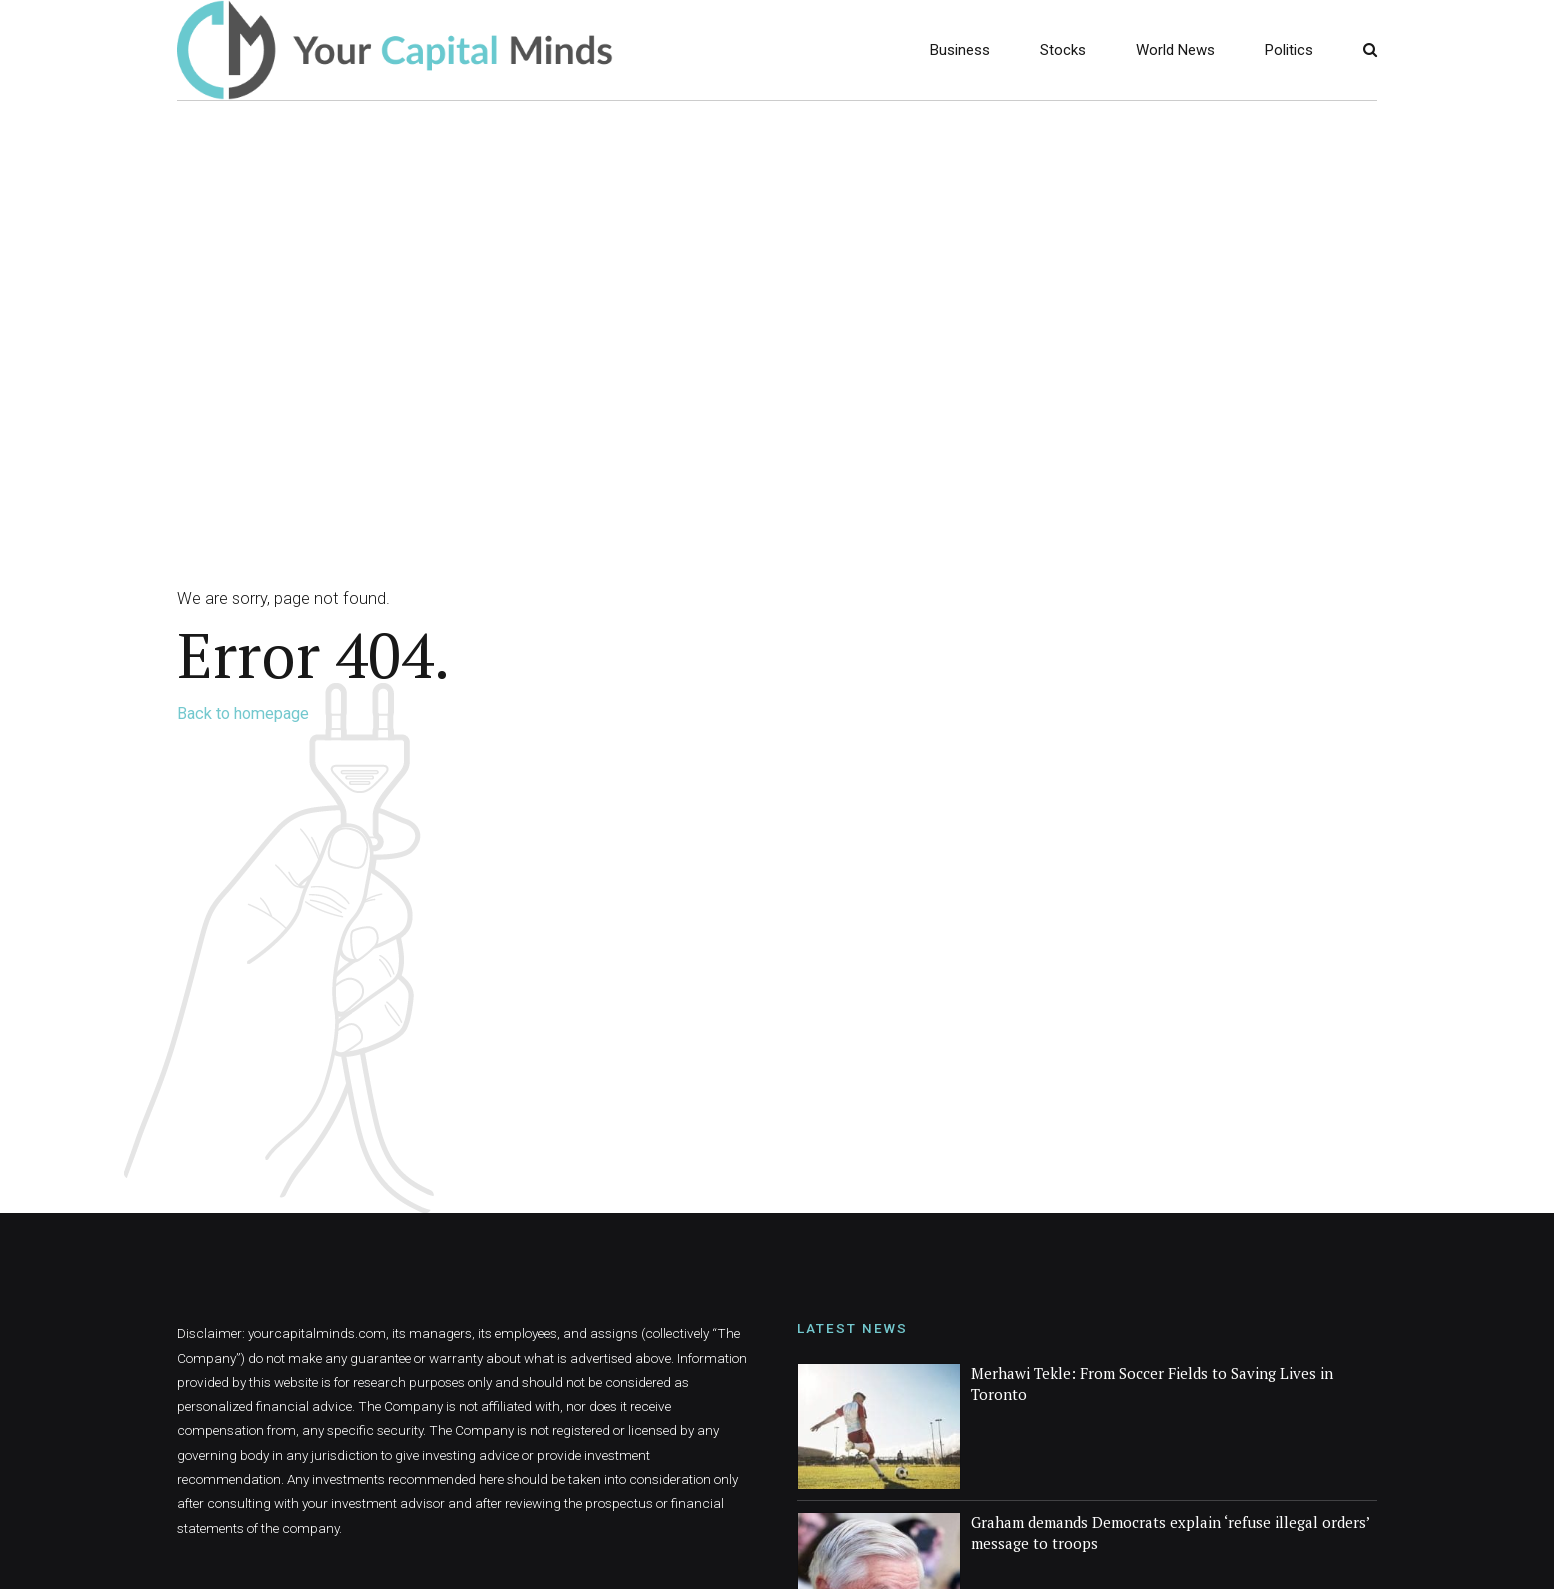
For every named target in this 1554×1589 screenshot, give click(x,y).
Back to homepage (243, 713)
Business (960, 50)
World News (1175, 50)
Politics (1289, 50)
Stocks (1063, 50)
